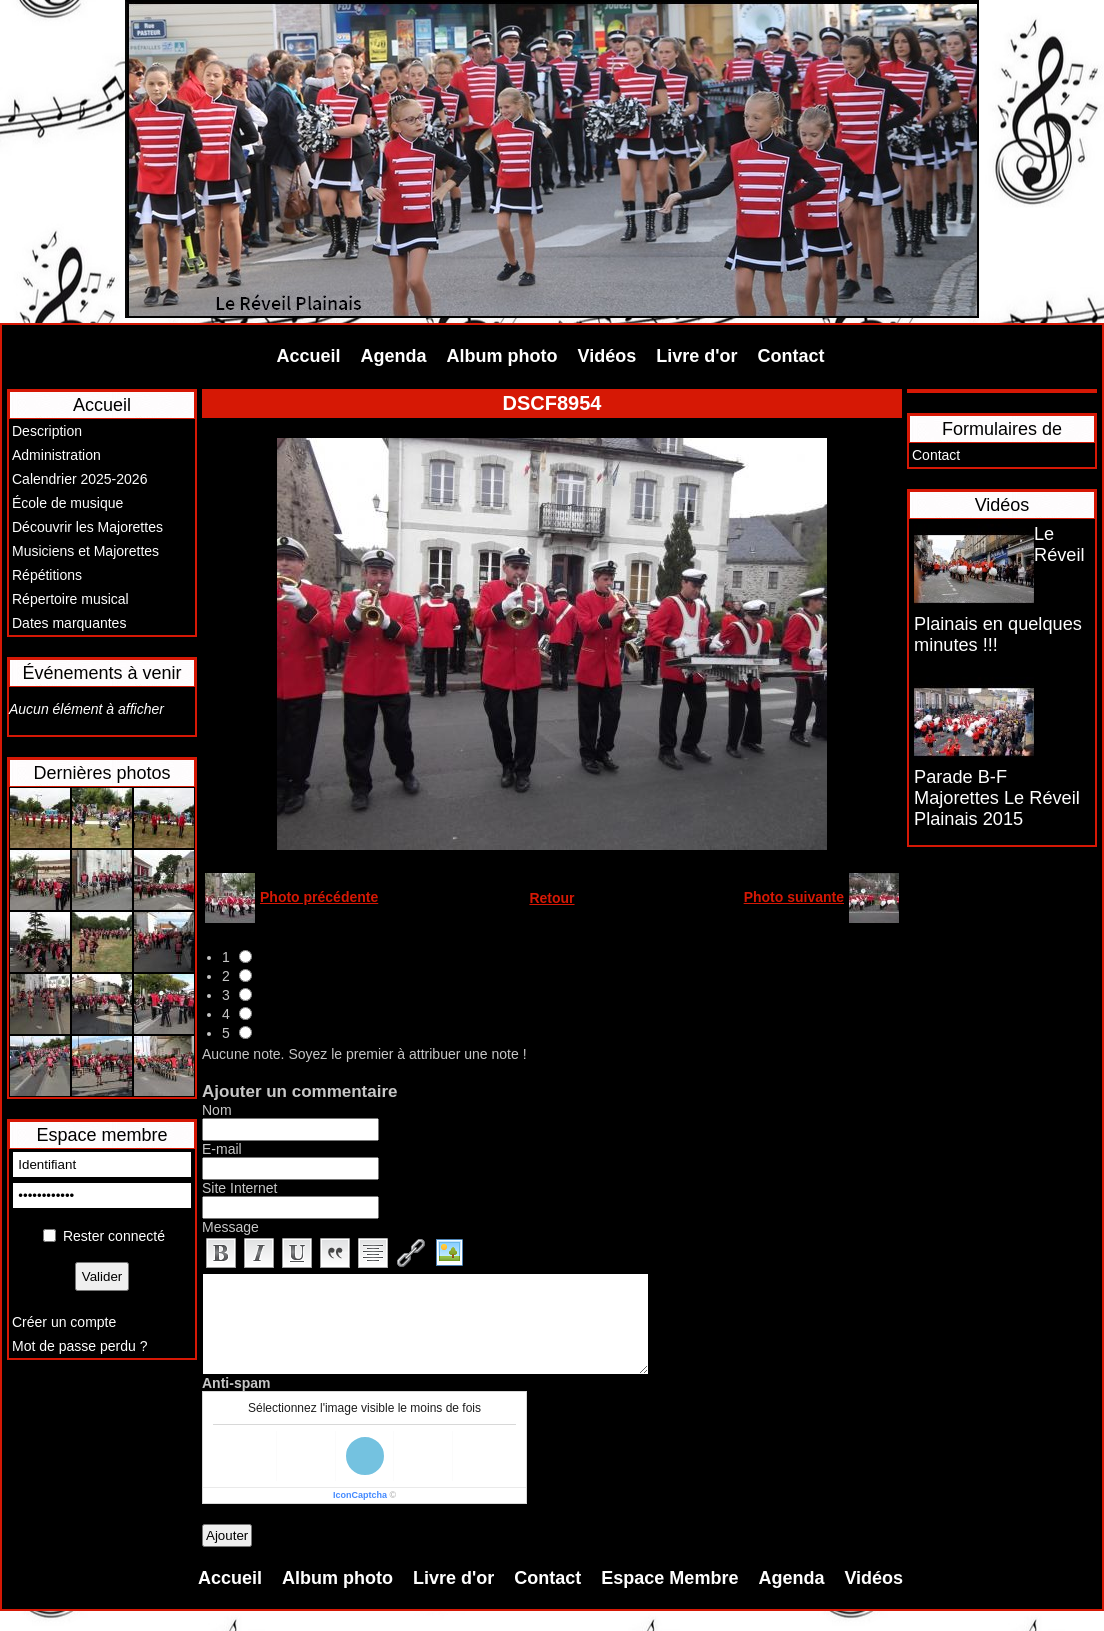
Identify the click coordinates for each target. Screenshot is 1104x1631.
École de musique (67, 503)
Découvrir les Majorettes (87, 527)
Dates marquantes (69, 623)
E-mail (222, 1149)
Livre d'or (696, 356)
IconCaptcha (360, 1495)
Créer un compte (64, 1322)
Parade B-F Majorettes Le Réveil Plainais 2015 (997, 798)
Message (230, 1227)
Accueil (309, 356)
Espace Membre (669, 1578)
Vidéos (607, 356)
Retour (551, 898)
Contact (791, 356)
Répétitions (47, 575)
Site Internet (240, 1188)
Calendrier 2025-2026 (79, 479)
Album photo (502, 356)
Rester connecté (114, 1236)
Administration (56, 455)
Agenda (394, 356)
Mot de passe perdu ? (79, 1346)
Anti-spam (236, 1383)
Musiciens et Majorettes (85, 551)
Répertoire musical (70, 599)
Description (47, 431)
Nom (217, 1110)
